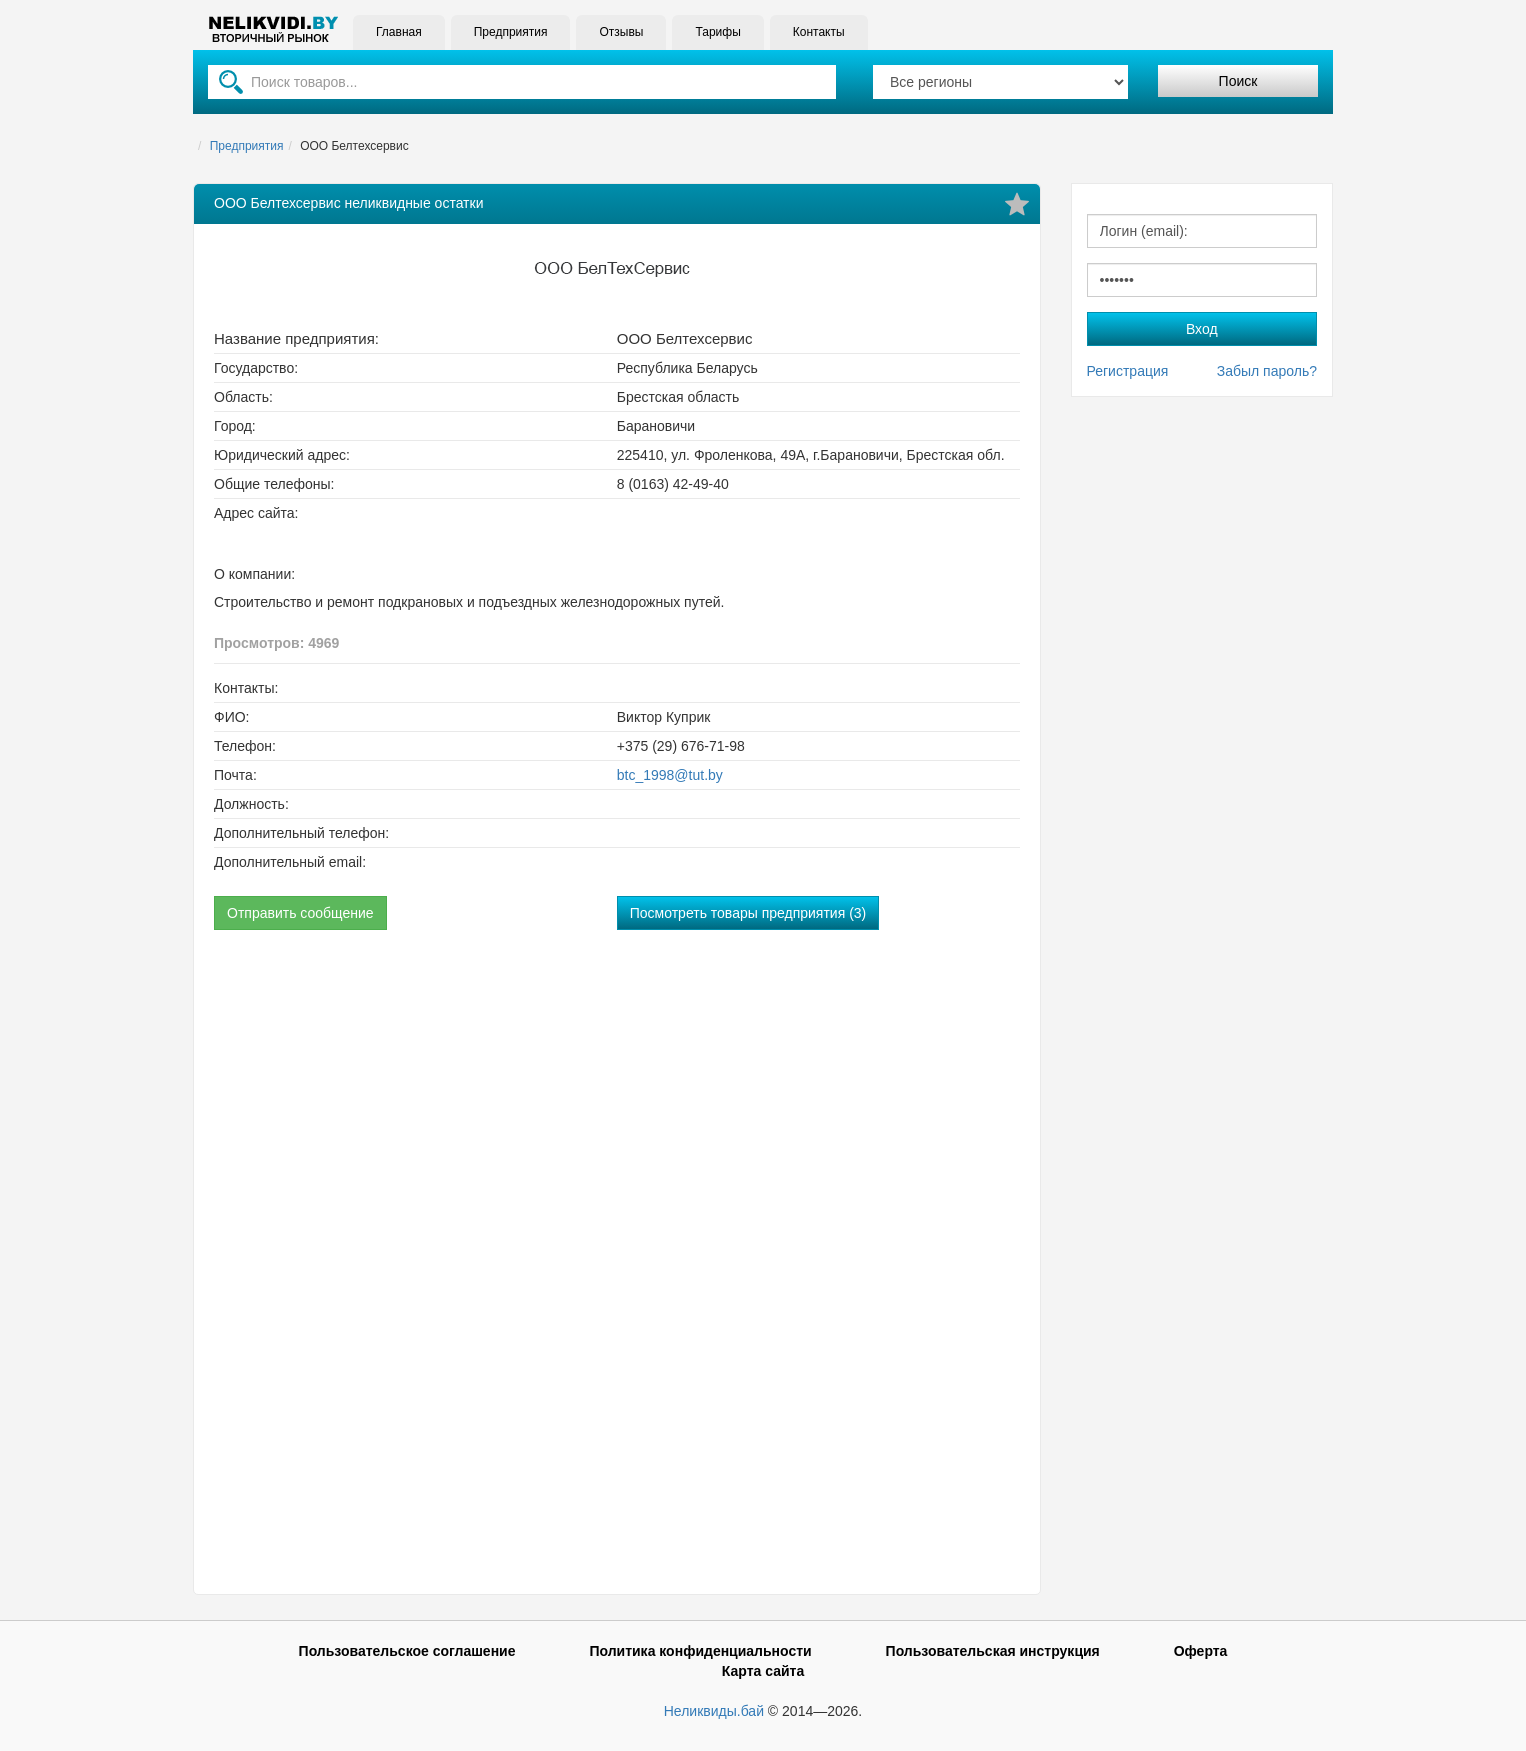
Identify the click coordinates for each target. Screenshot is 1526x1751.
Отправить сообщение (300, 913)
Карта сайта (763, 1671)
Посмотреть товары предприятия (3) (748, 913)
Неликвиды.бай (714, 1711)
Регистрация (1128, 371)
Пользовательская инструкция (993, 1651)
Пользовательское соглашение (407, 1651)
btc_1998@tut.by (670, 775)
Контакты (819, 32)
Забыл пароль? (1267, 371)
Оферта (1201, 1651)
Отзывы (621, 32)
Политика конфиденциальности (700, 1651)
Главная (399, 32)
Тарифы (717, 32)
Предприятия (511, 32)
